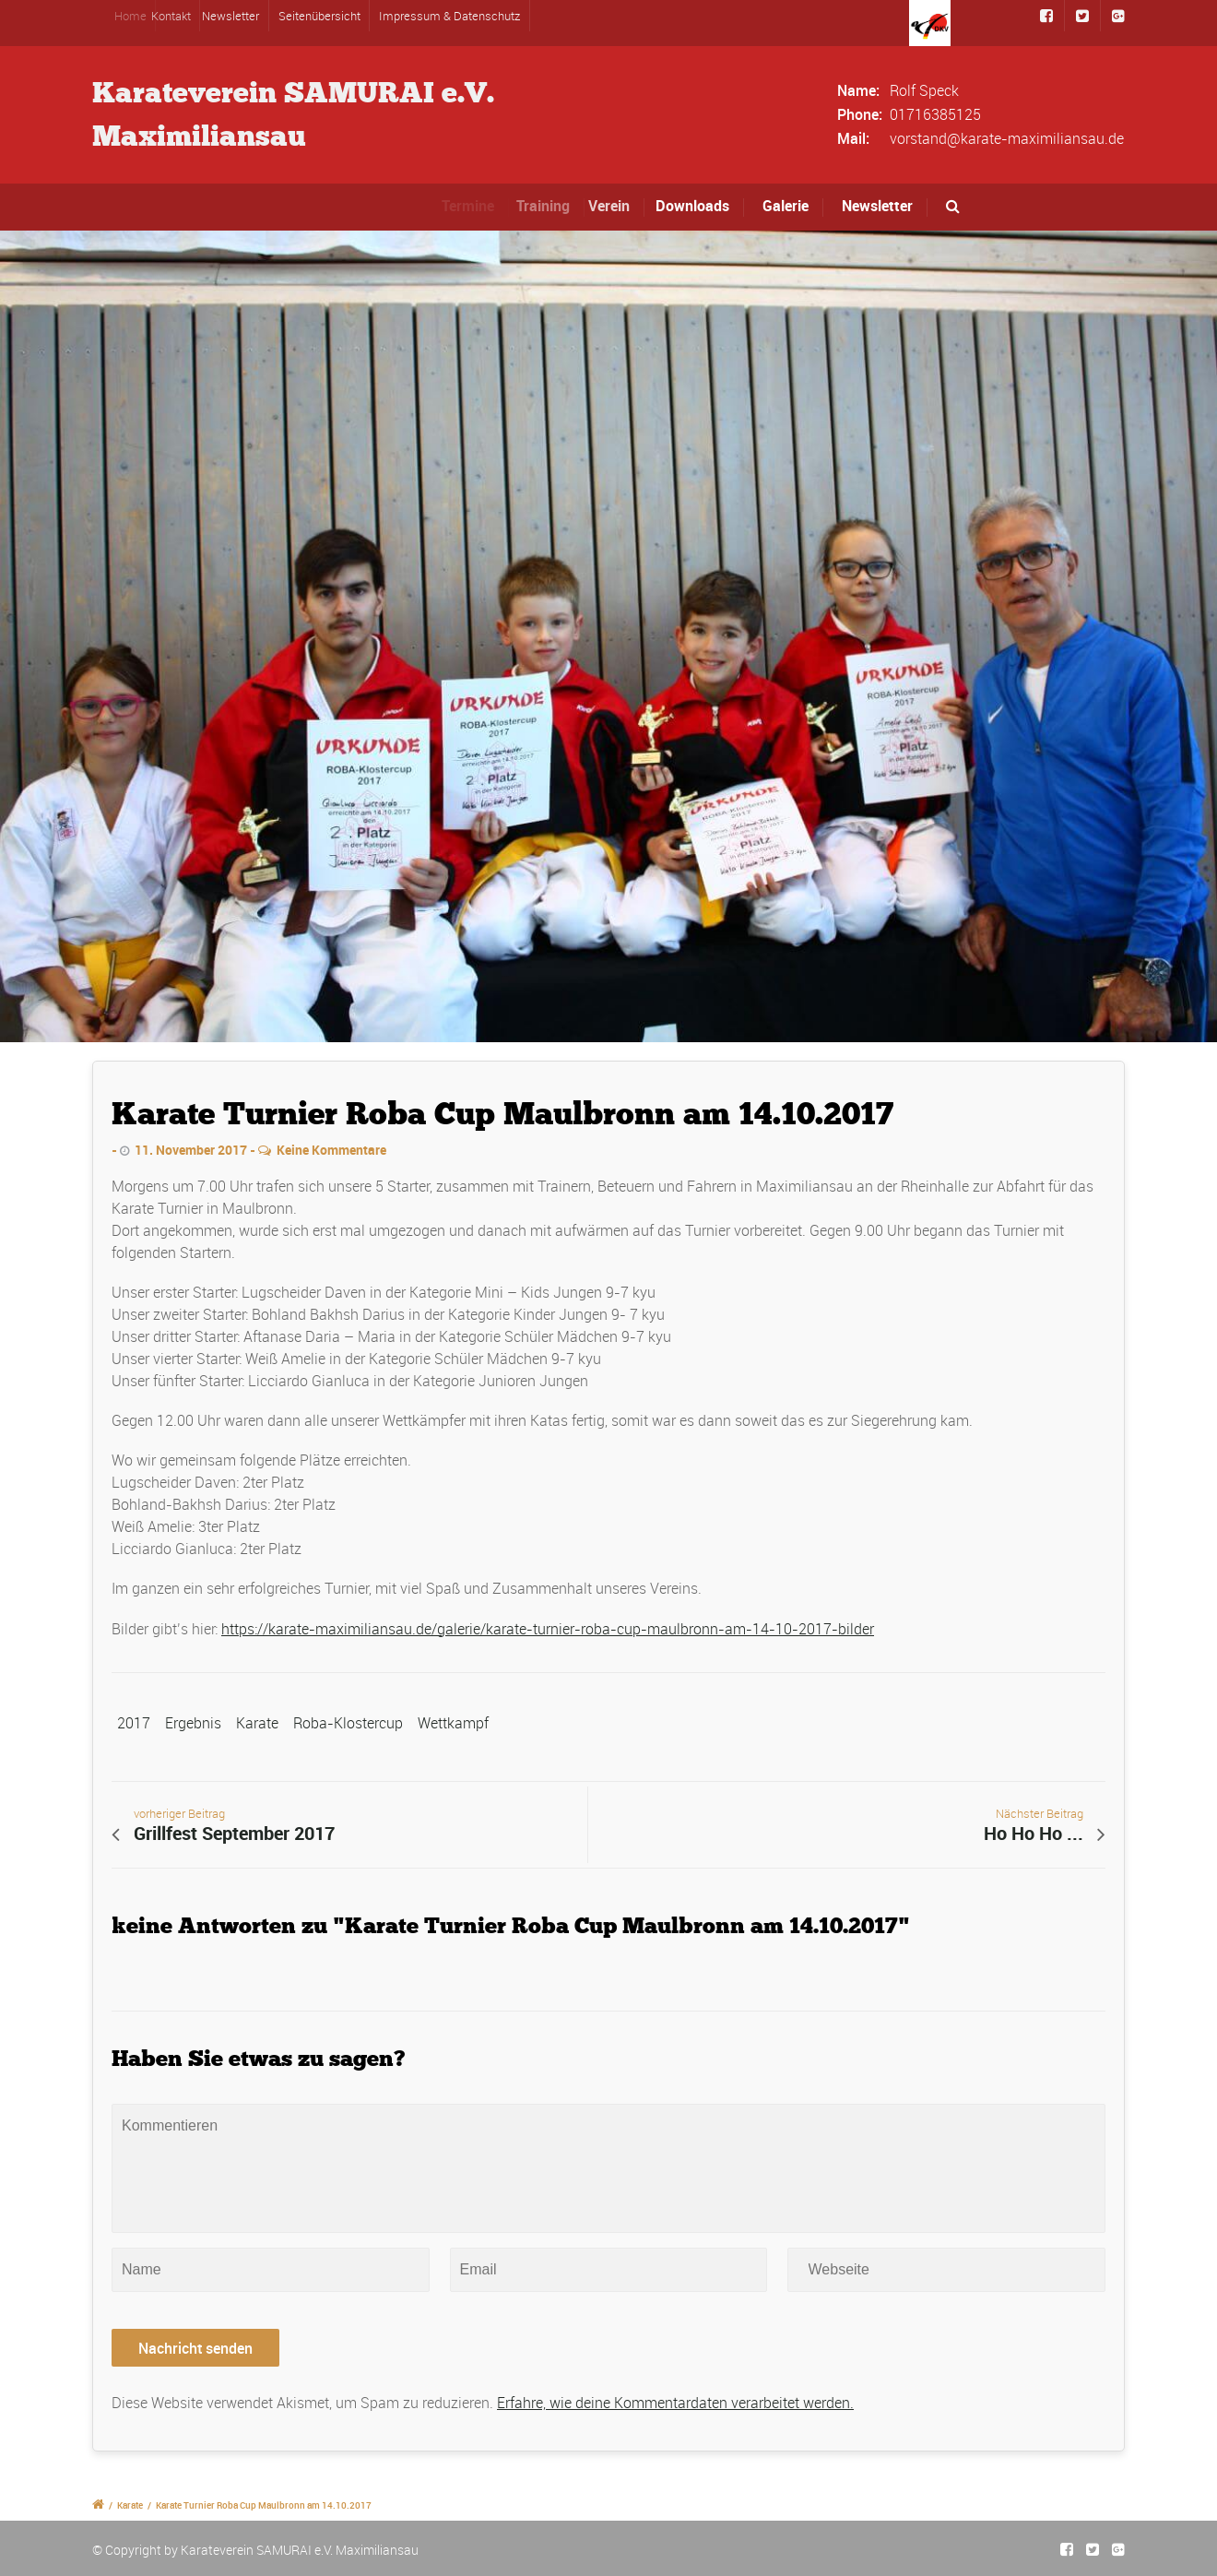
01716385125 (935, 114)
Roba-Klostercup (348, 1723)
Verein (619, 206)
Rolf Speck (924, 90)
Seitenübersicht (319, 15)
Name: (858, 90)
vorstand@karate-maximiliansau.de (1007, 138)
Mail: (853, 138)
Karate (257, 1723)
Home (140, 15)
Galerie (785, 206)
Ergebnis (193, 1723)
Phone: (859, 114)
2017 (133, 1723)
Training (552, 206)
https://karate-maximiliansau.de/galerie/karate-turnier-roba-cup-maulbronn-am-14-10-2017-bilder (547, 1629)
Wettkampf (453, 1723)
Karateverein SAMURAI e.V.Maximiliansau (293, 114)
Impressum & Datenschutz (449, 15)
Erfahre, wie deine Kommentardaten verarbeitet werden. (675, 2402)
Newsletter (235, 15)
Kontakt (180, 15)
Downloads (697, 206)
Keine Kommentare (331, 1149)
